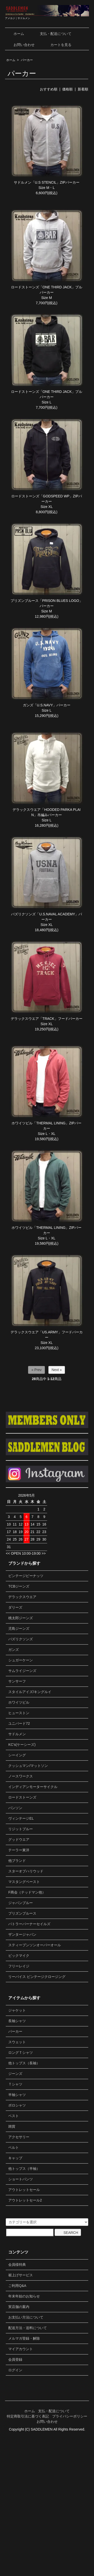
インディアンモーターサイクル (32, 1787)
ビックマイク (18, 1956)
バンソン (15, 1808)
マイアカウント (20, 2349)
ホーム (15, 34)
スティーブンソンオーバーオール (34, 1945)
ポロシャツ (17, 2105)
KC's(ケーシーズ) (21, 1745)
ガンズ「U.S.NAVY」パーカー (46, 705)
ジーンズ (15, 2074)
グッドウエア (18, 1839)
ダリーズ (15, 1607)
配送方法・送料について (27, 2328)
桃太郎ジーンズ (20, 1618)
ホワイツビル (18, 1702)
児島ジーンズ (18, 1628)
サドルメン (17, 1734)
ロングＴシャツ (20, 2053)
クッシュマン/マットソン (28, 1766)
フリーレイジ (18, 1966)
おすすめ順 (48, 89)
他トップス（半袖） (24, 2169)
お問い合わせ (20, 45)
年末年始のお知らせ (24, 2296)
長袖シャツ (17, 2021)
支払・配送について (52, 34)
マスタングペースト (24, 1882)
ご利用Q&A (17, 2286)
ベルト (13, 2147)
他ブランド (17, 1861)
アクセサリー (18, 2137)
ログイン (15, 2370)
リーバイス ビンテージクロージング (36, 1977)
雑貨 (11, 2126)
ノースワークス (20, 1776)
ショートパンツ (20, 2179)
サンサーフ (17, 1681)
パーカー (27, 60)
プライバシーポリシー (69, 2416)
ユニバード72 (19, 1723)
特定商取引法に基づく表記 (28, 2416)
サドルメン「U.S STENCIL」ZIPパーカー (46, 182)
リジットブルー (20, 1829)
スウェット (17, 2042)
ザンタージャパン (22, 1934)
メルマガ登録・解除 (24, 2338)
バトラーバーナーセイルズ (29, 1924)
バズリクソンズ (20, 1639)
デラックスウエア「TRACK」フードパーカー (46, 1019)
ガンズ (13, 1650)
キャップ (15, 2158)
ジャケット (17, 2010)
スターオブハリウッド (25, 1871)
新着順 (83, 89)
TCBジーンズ (18, 1586)
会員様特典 (17, 2265)
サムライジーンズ (22, 1671)
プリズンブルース (22, 1913)
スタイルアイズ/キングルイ (29, 1692)
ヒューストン (18, 1713)
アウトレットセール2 (25, 2200)
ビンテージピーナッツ (25, 1576)
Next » (57, 1370)
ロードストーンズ (22, 1797)
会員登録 (15, 2359)
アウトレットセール (24, 2190)
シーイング (17, 1755)
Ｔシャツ (15, 2084)
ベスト (13, 2116)
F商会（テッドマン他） (27, 1892)
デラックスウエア (22, 1597)
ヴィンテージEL (21, 1818)
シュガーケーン (20, 1660)
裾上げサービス (20, 2275)
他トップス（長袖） (24, 2063)
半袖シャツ (17, 2095)
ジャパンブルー (20, 1903)
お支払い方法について (25, 2317)
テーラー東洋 (18, 1850)
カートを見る (57, 45)
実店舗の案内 (18, 2307)
